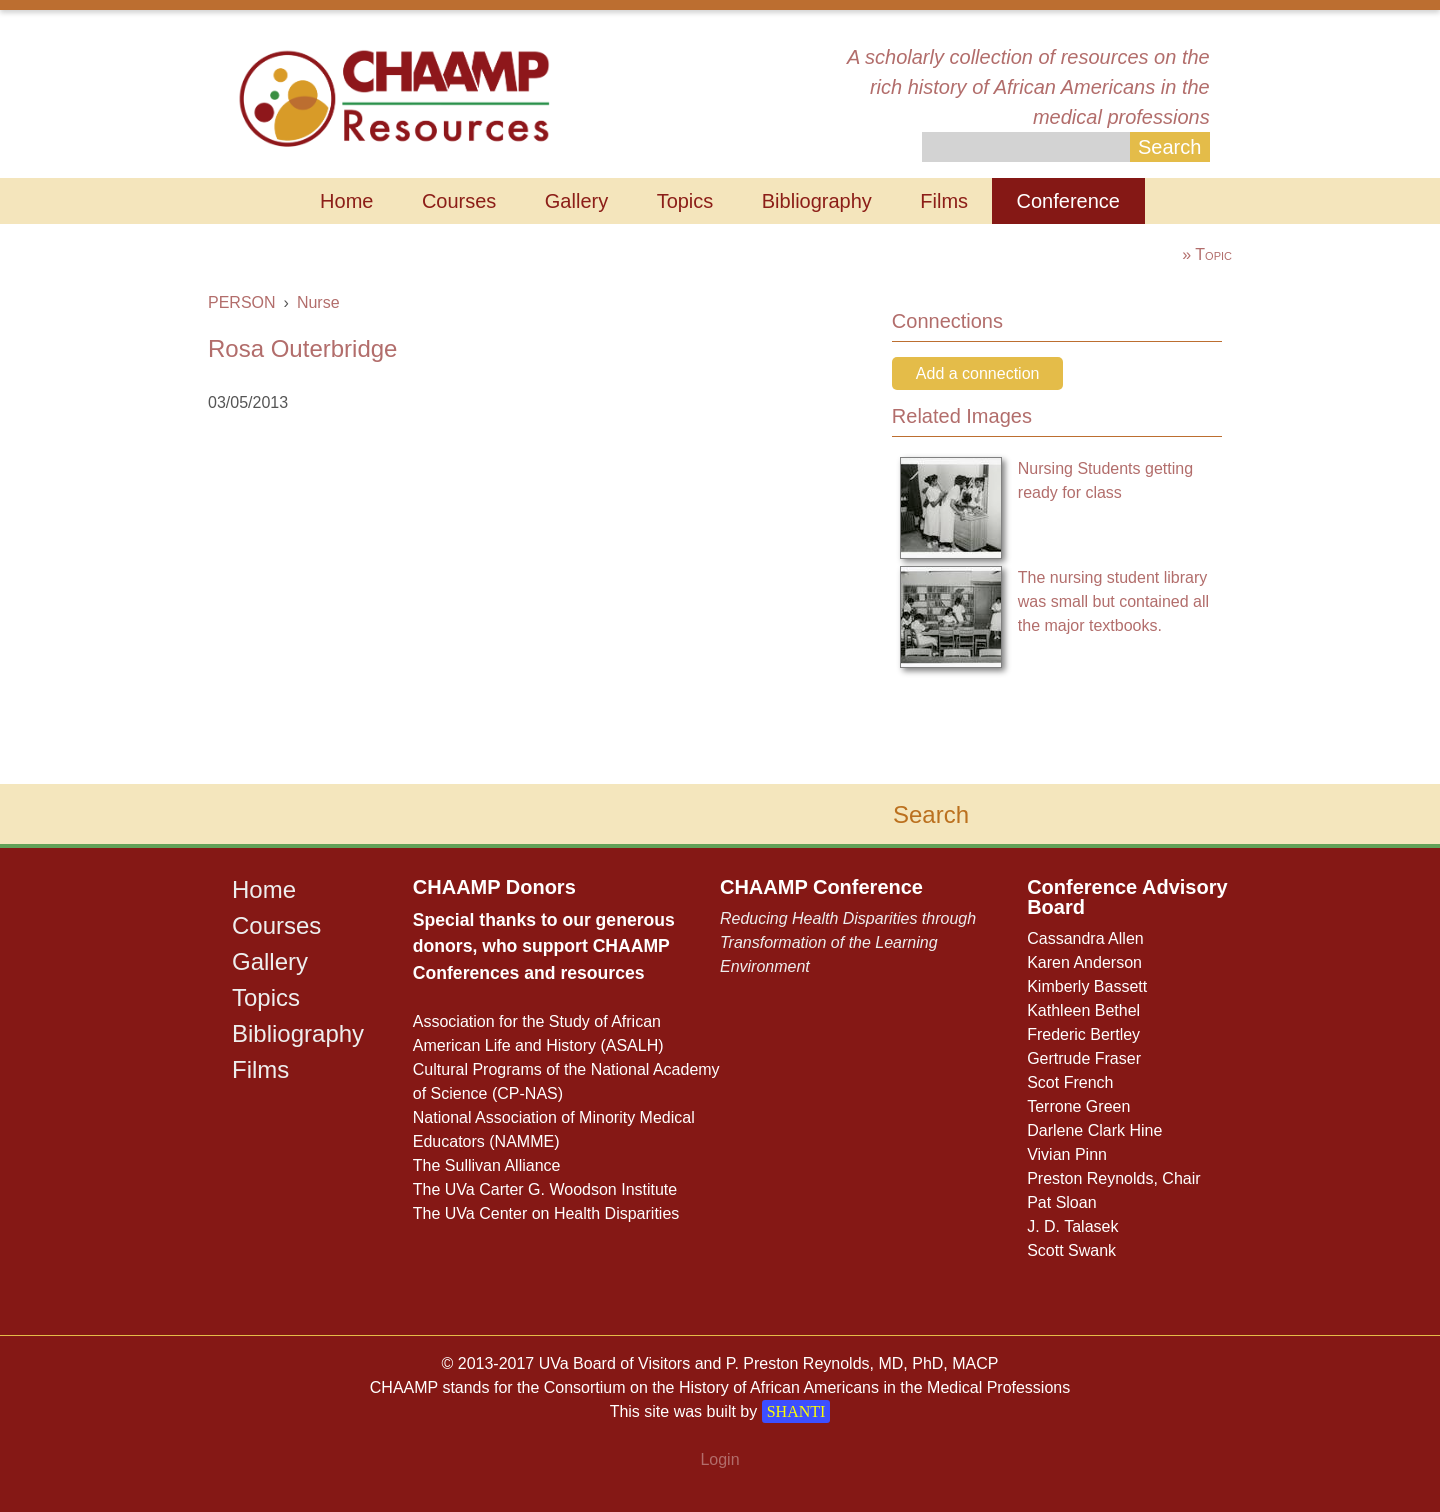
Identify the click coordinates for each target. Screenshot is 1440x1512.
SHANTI (796, 1411)
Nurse (318, 302)
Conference (1068, 201)
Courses (459, 201)
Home (346, 201)
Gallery (576, 201)
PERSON (242, 302)
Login (719, 1459)
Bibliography (817, 201)
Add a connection (978, 373)
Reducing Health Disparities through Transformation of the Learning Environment (848, 942)
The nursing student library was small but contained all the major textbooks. (1113, 601)
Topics (685, 201)
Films (944, 201)
